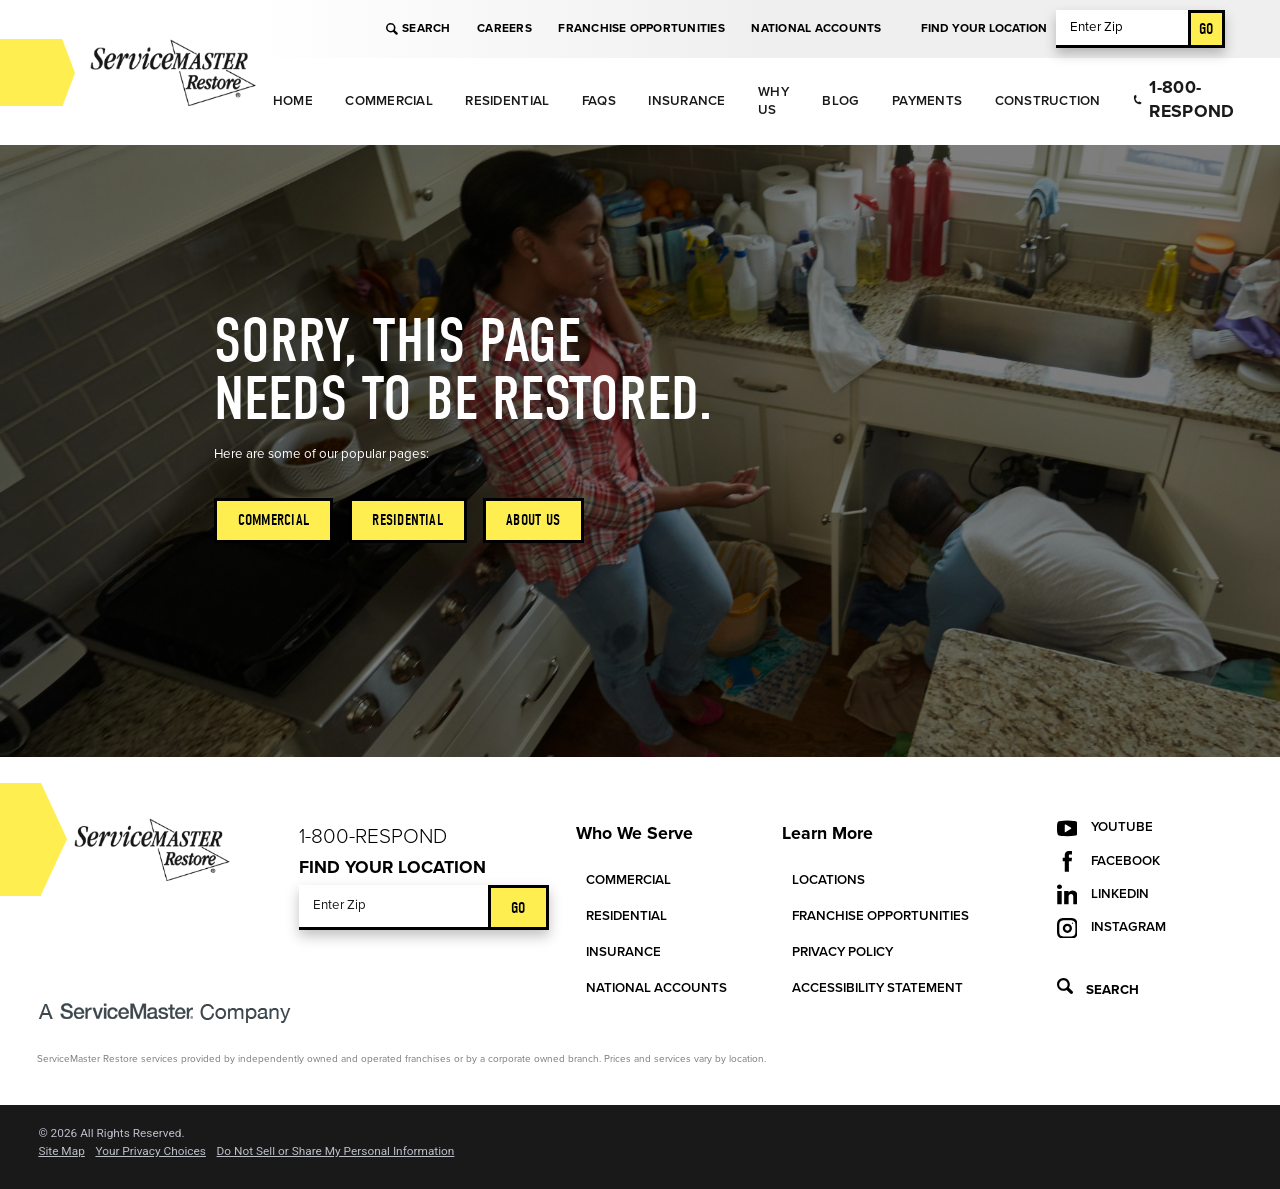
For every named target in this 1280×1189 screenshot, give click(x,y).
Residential (507, 101)
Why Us (773, 101)
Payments (927, 101)
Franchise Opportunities (641, 28)
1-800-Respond (1183, 99)
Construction (1048, 101)
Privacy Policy (842, 952)
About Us (533, 519)
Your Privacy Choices (150, 1152)
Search (418, 28)
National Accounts (816, 28)
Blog (840, 101)
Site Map (61, 1152)
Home (293, 101)
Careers (504, 28)
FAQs (599, 101)
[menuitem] (292, 102)
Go (1206, 28)
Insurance (686, 101)
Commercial (389, 101)
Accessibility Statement (877, 988)
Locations (828, 880)
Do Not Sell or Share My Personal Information (336, 1152)
